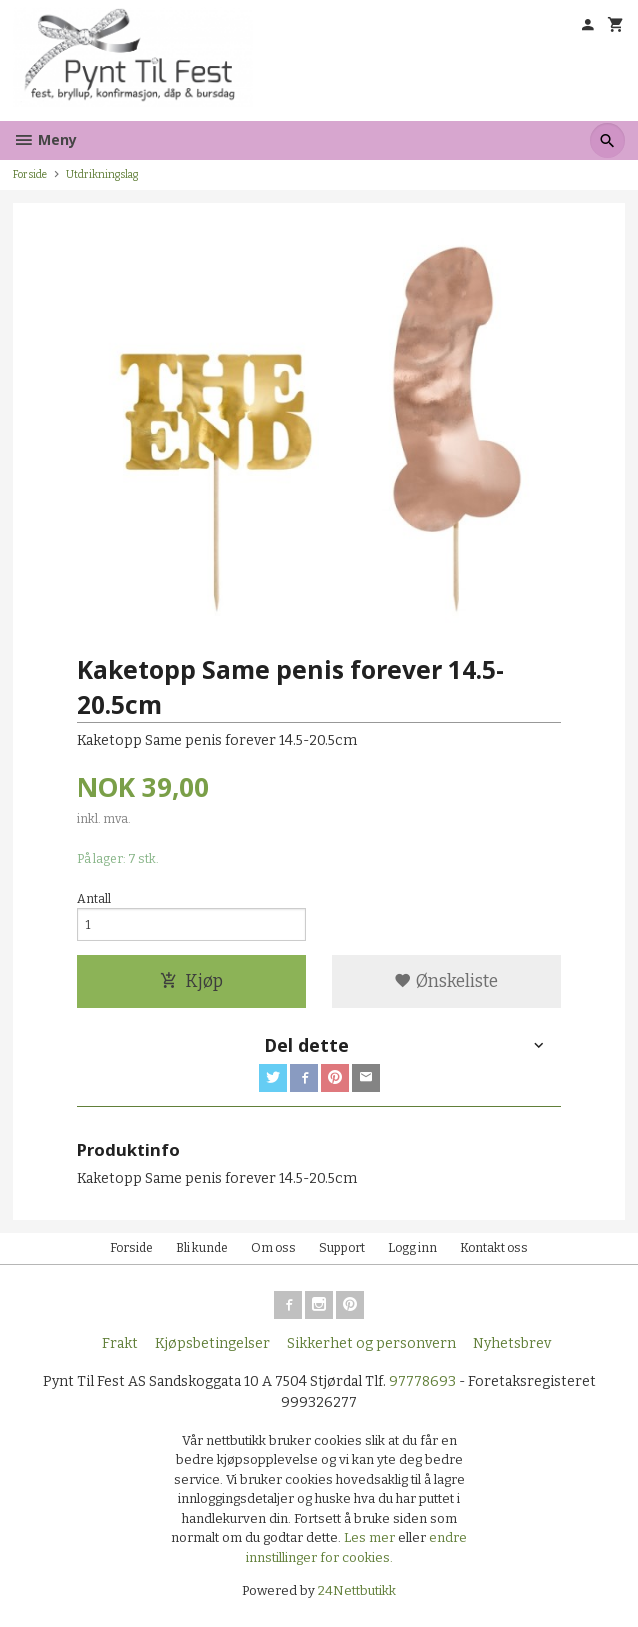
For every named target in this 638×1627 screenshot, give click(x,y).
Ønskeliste (446, 981)
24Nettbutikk (357, 1590)
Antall (94, 899)
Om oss (273, 1248)
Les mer (371, 1537)
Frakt (120, 1343)
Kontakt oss (494, 1248)
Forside (30, 174)
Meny (45, 139)
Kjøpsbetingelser (212, 1343)
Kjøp (191, 981)
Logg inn (412, 1248)
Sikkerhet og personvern (371, 1343)
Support (342, 1248)
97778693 (422, 1381)
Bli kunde (202, 1248)
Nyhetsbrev (512, 1343)
